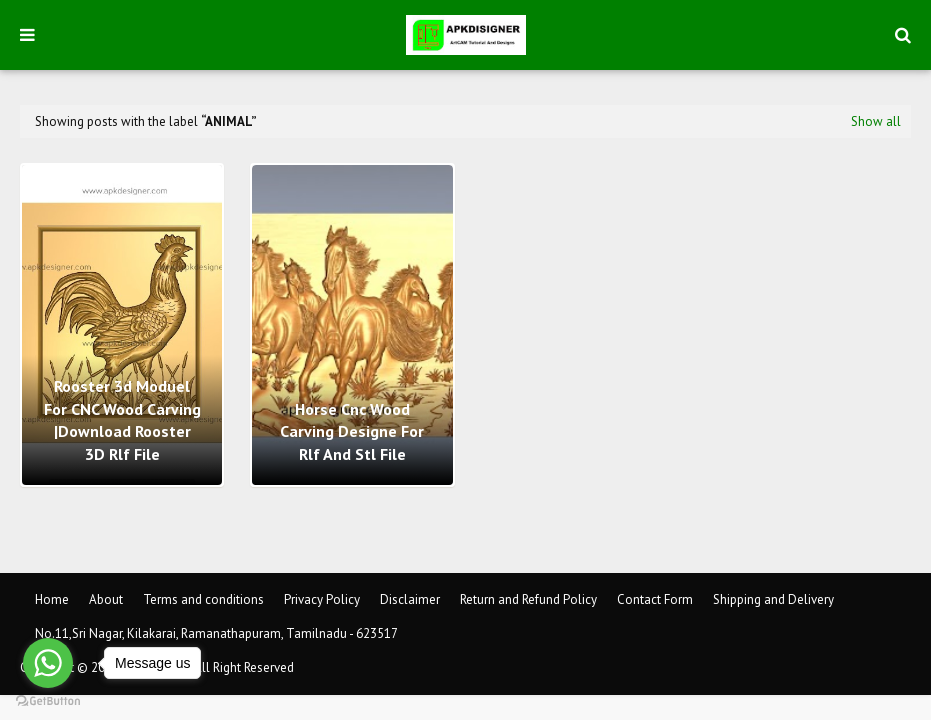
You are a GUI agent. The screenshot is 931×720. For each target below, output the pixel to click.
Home (52, 599)
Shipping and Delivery (773, 599)
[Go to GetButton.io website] (48, 700)
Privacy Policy (322, 599)
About (106, 599)
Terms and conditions (203, 599)
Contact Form (655, 599)
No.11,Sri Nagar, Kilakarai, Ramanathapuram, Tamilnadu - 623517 (216, 633)
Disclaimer (410, 599)
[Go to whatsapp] (48, 663)
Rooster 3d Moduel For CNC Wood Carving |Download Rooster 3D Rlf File (122, 419)
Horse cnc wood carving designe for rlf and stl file (352, 431)
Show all (876, 121)
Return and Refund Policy (528, 599)
